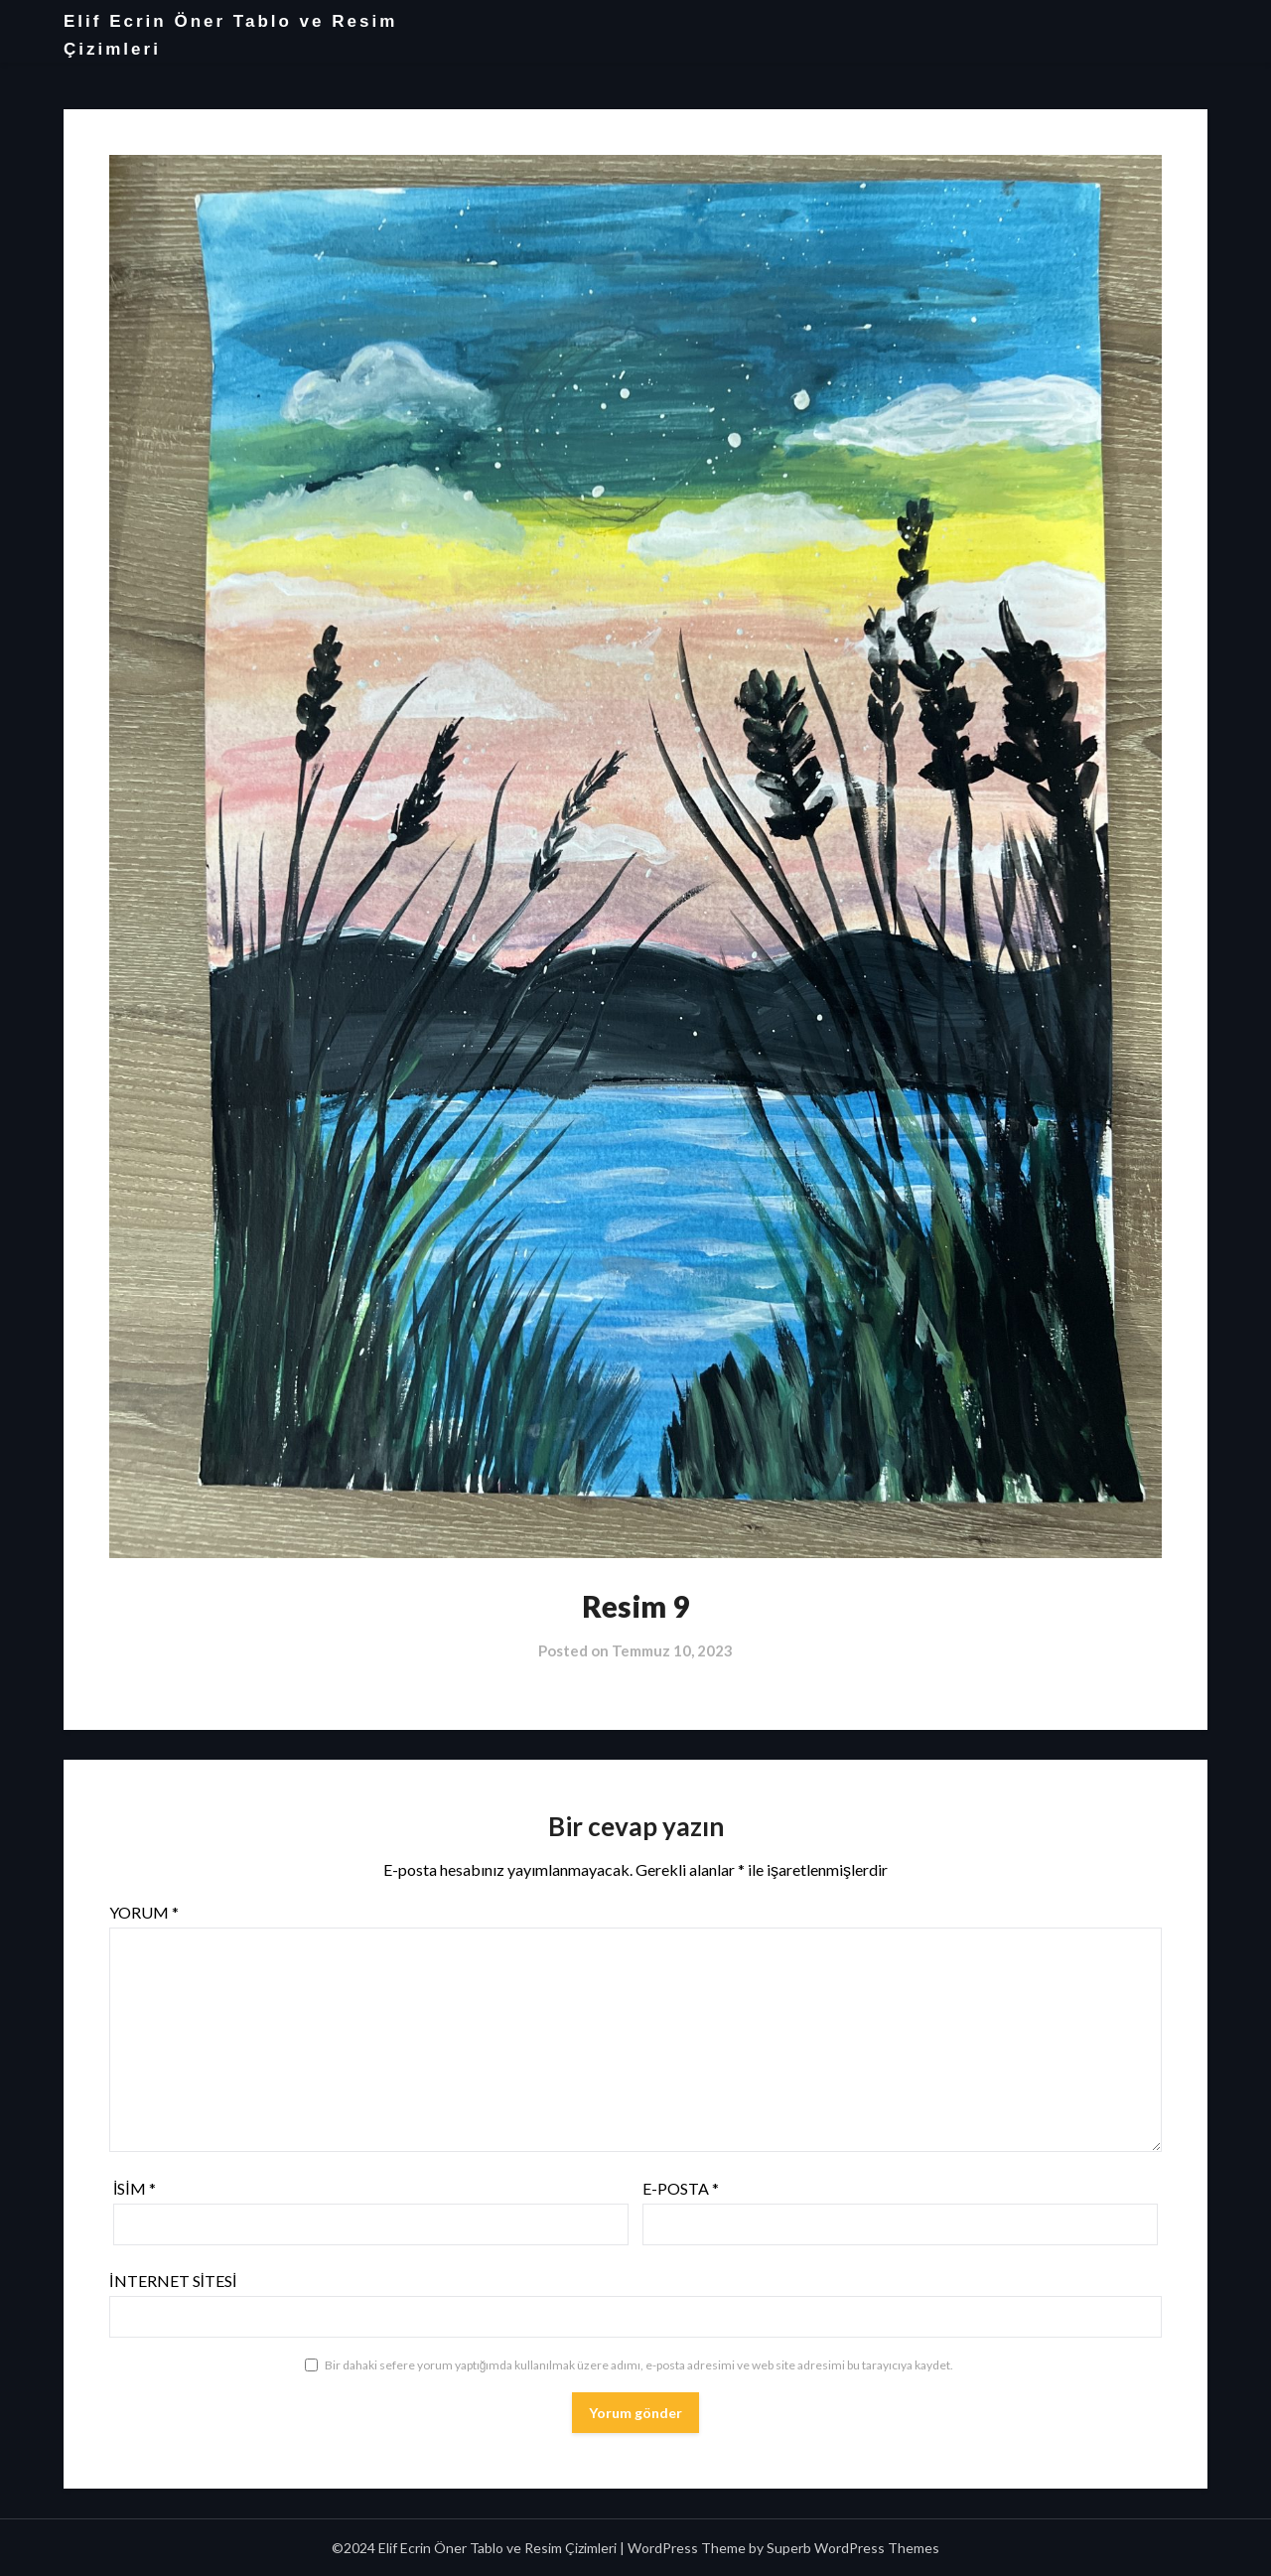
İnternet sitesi (172, 2280)
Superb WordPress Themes (853, 2547)
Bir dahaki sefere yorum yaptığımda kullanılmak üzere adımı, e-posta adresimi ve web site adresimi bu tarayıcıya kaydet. (639, 2365)
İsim (134, 2188)
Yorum (144, 1912)
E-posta (680, 2188)
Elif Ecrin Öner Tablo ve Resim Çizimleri (230, 35)
